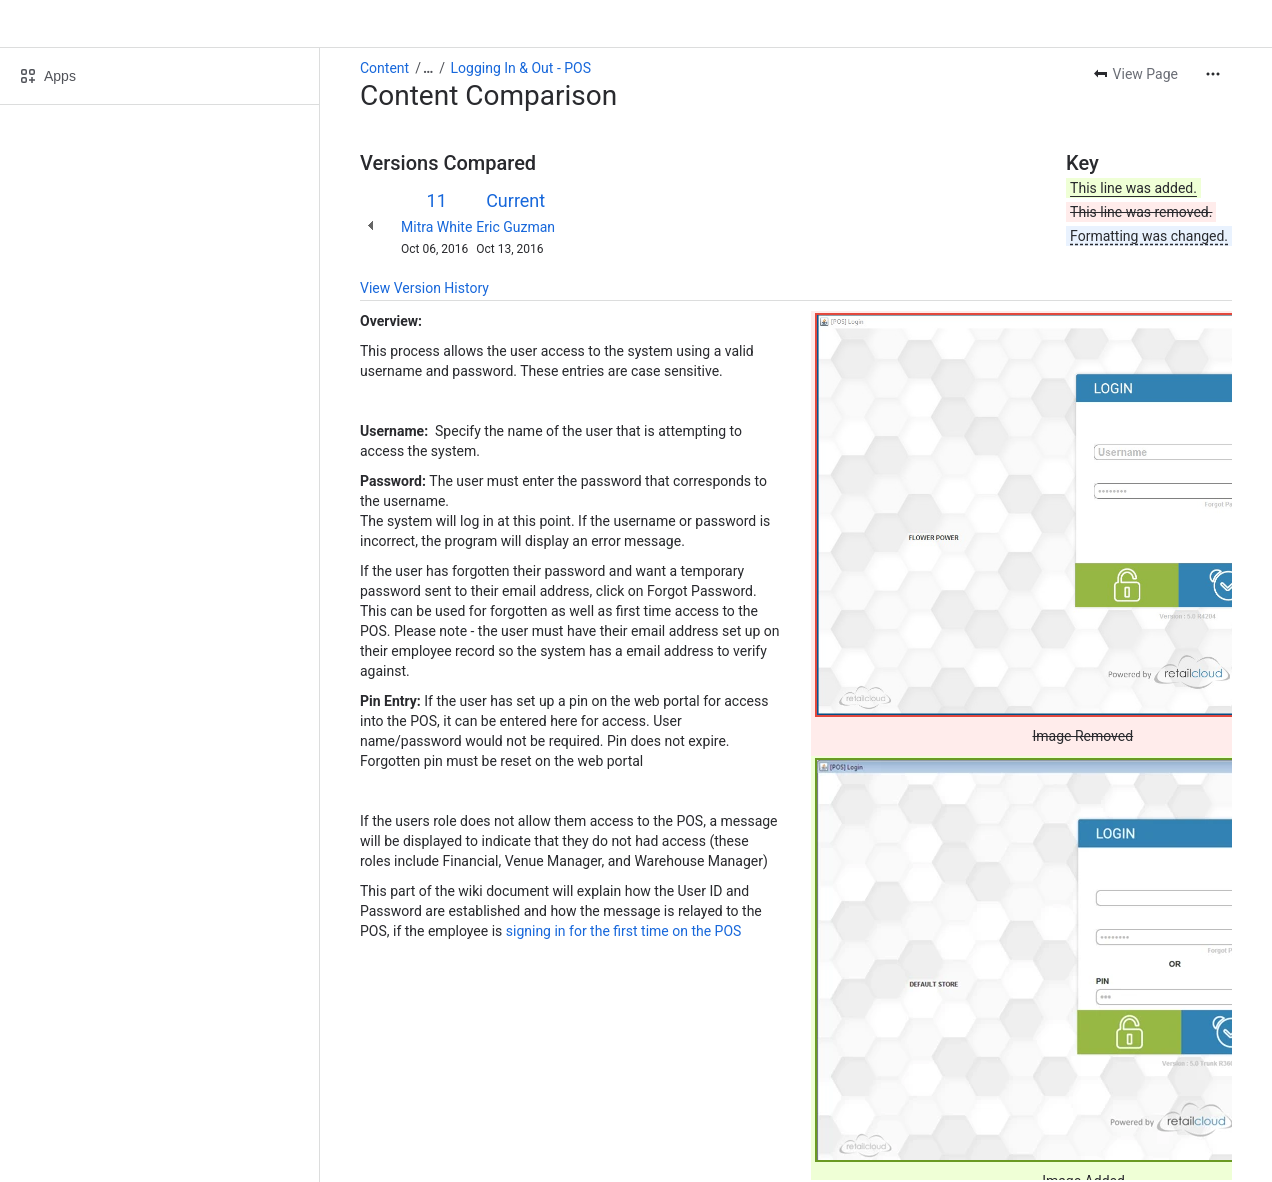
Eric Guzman (515, 227)
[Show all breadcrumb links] (428, 68)
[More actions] (1213, 74)
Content (384, 68)
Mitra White (436, 227)
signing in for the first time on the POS (624, 931)
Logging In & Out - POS (521, 68)
